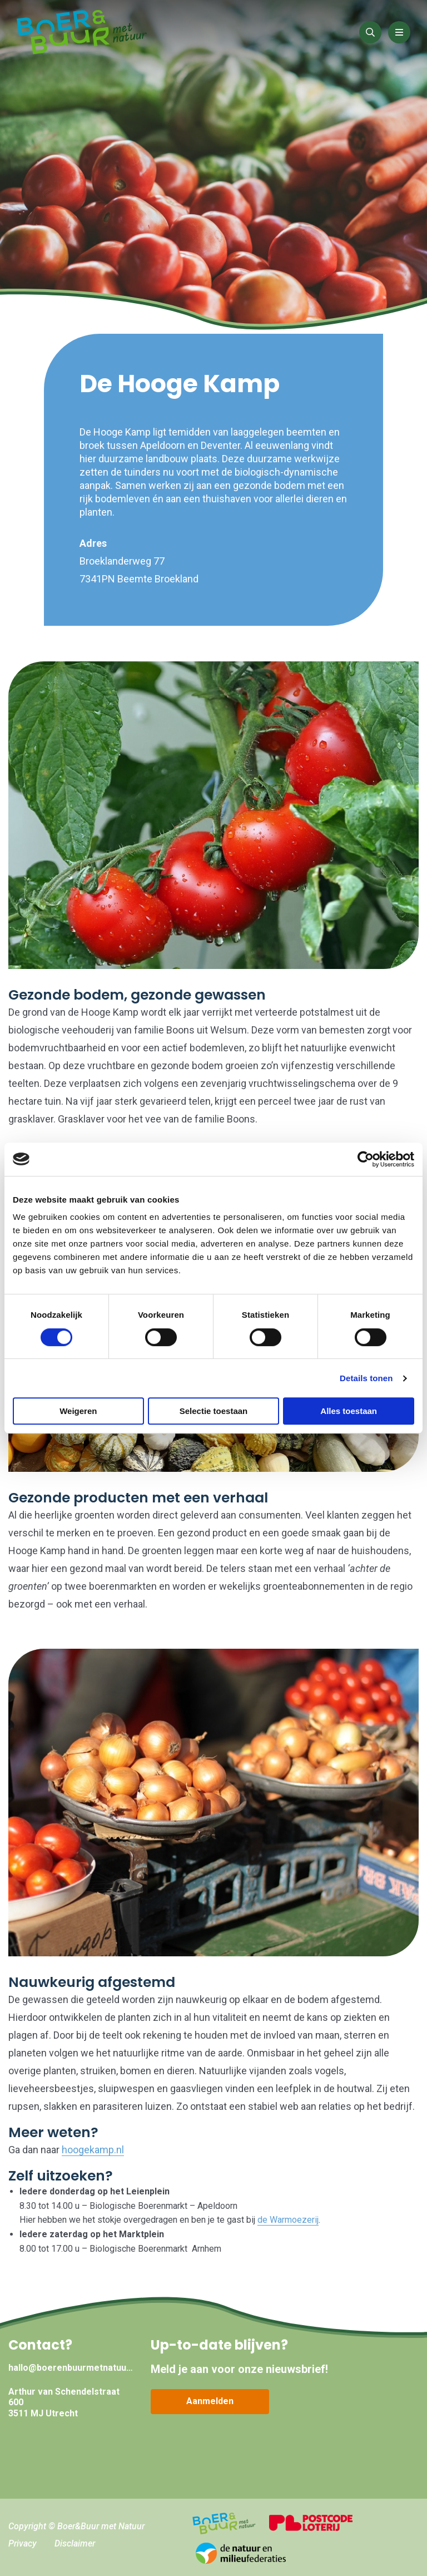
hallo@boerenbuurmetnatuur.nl (71, 2367)
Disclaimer (74, 2543)
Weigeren (78, 1411)
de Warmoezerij (288, 2219)
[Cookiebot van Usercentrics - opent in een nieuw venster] (365, 1159)
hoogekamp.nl (93, 2149)
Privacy (22, 2543)
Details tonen (366, 1378)
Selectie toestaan (214, 1411)
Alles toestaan (348, 1411)
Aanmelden (210, 2401)
